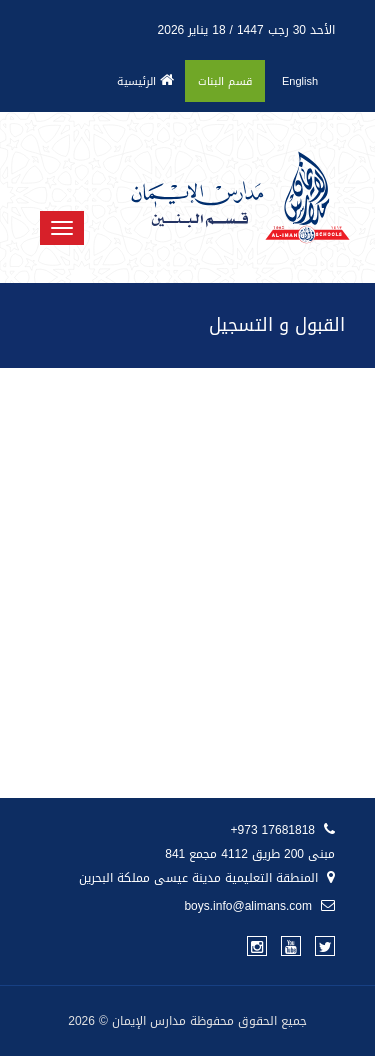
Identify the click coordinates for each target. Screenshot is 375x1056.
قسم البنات (225, 81)
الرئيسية (145, 81)
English (300, 81)
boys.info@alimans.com (259, 906)
